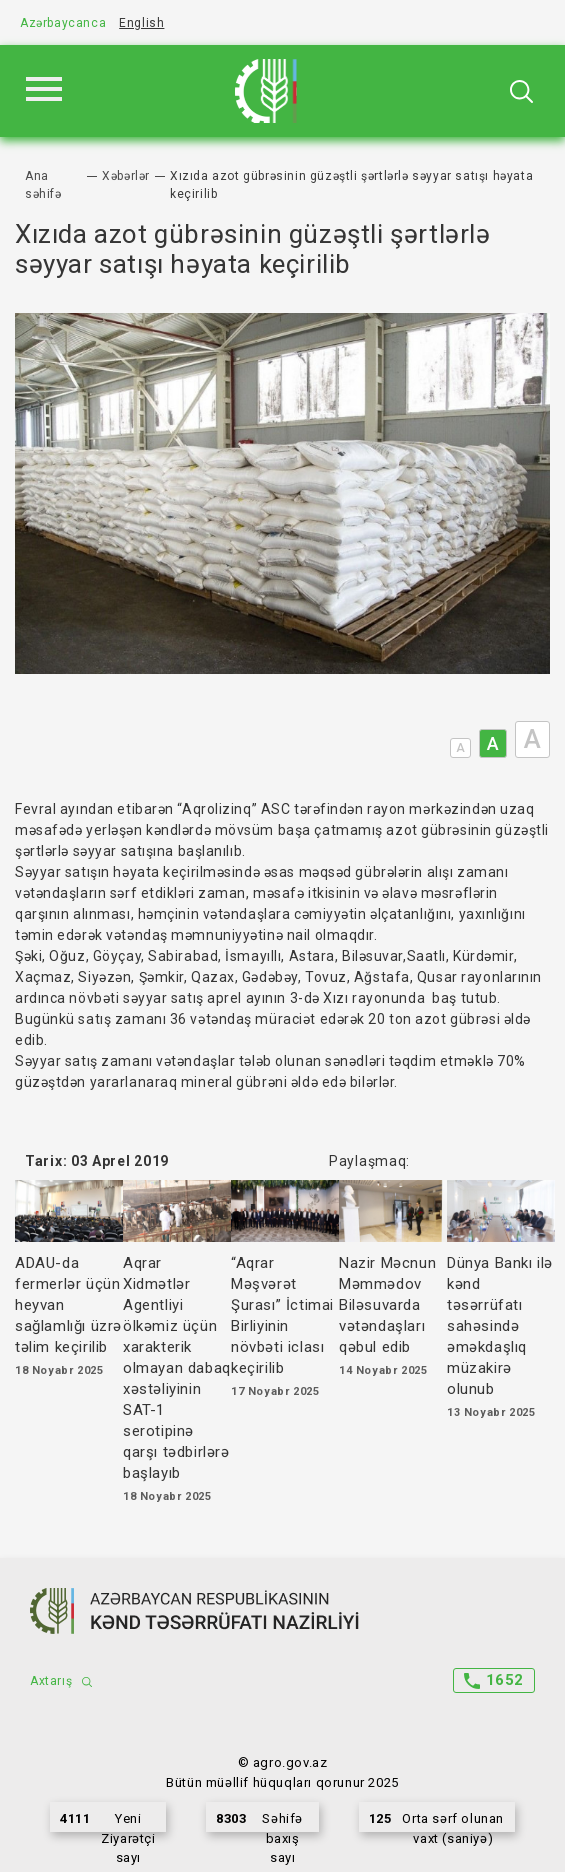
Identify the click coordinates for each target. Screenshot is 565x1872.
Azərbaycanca (63, 23)
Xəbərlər (126, 176)
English (141, 23)
